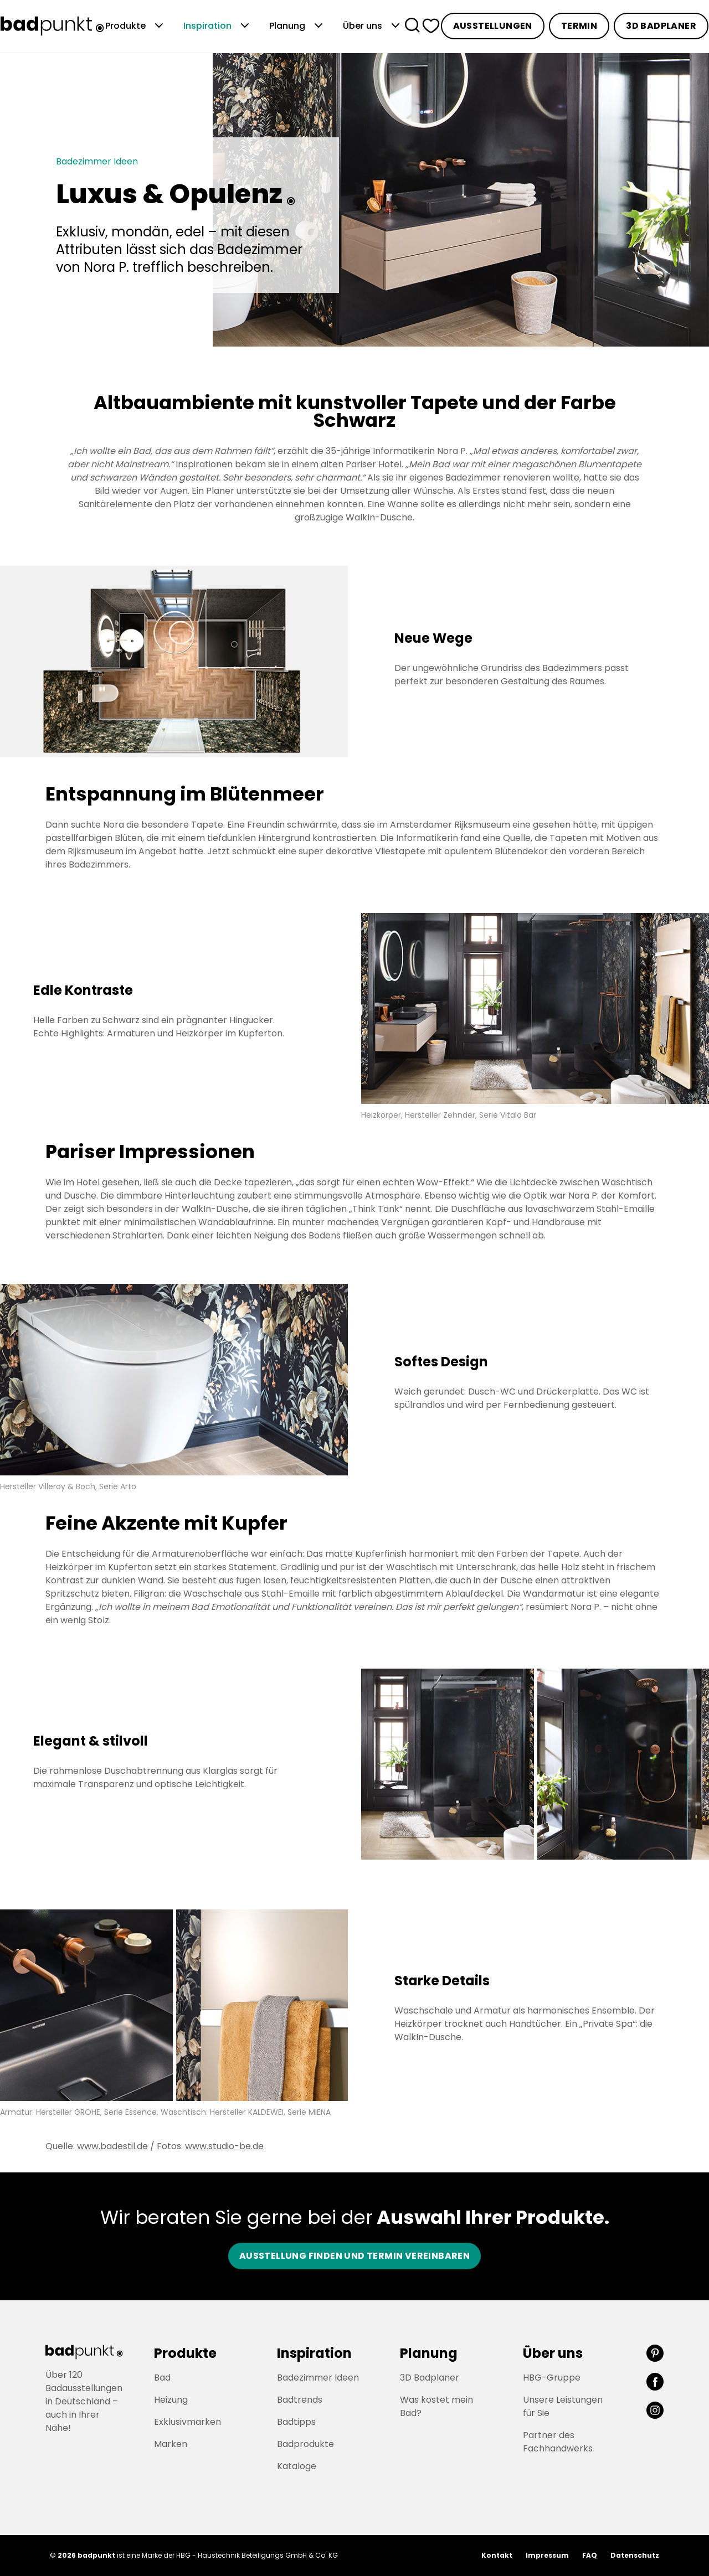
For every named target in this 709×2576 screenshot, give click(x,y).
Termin (579, 25)
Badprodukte (305, 2444)
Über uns (372, 26)
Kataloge (296, 2466)
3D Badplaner (661, 25)
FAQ (589, 2555)
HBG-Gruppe (551, 2377)
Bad (162, 2377)
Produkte (135, 26)
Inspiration (217, 26)
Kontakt (496, 2555)
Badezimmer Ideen (318, 2377)
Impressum (547, 2555)
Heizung (171, 2399)
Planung (297, 26)
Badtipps (296, 2421)
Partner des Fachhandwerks (558, 2442)
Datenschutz (634, 2555)
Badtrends (299, 2399)
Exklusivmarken (187, 2421)
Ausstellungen (492, 25)
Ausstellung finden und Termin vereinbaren (354, 2255)
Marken (170, 2444)
